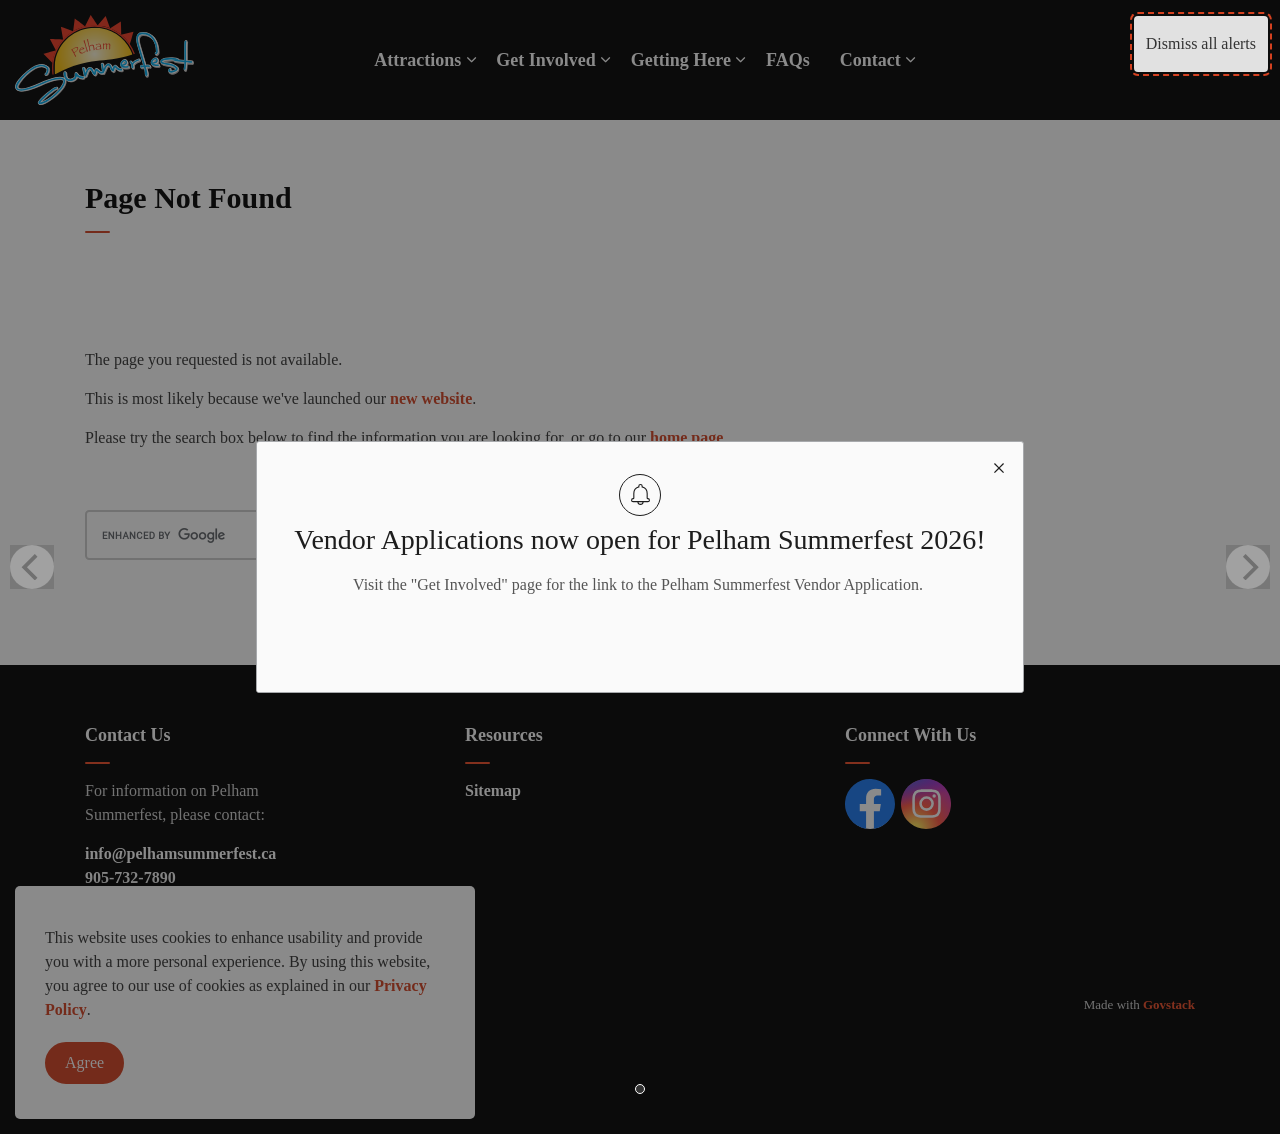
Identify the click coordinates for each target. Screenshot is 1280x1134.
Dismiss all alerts (1201, 43)
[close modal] (999, 466)
